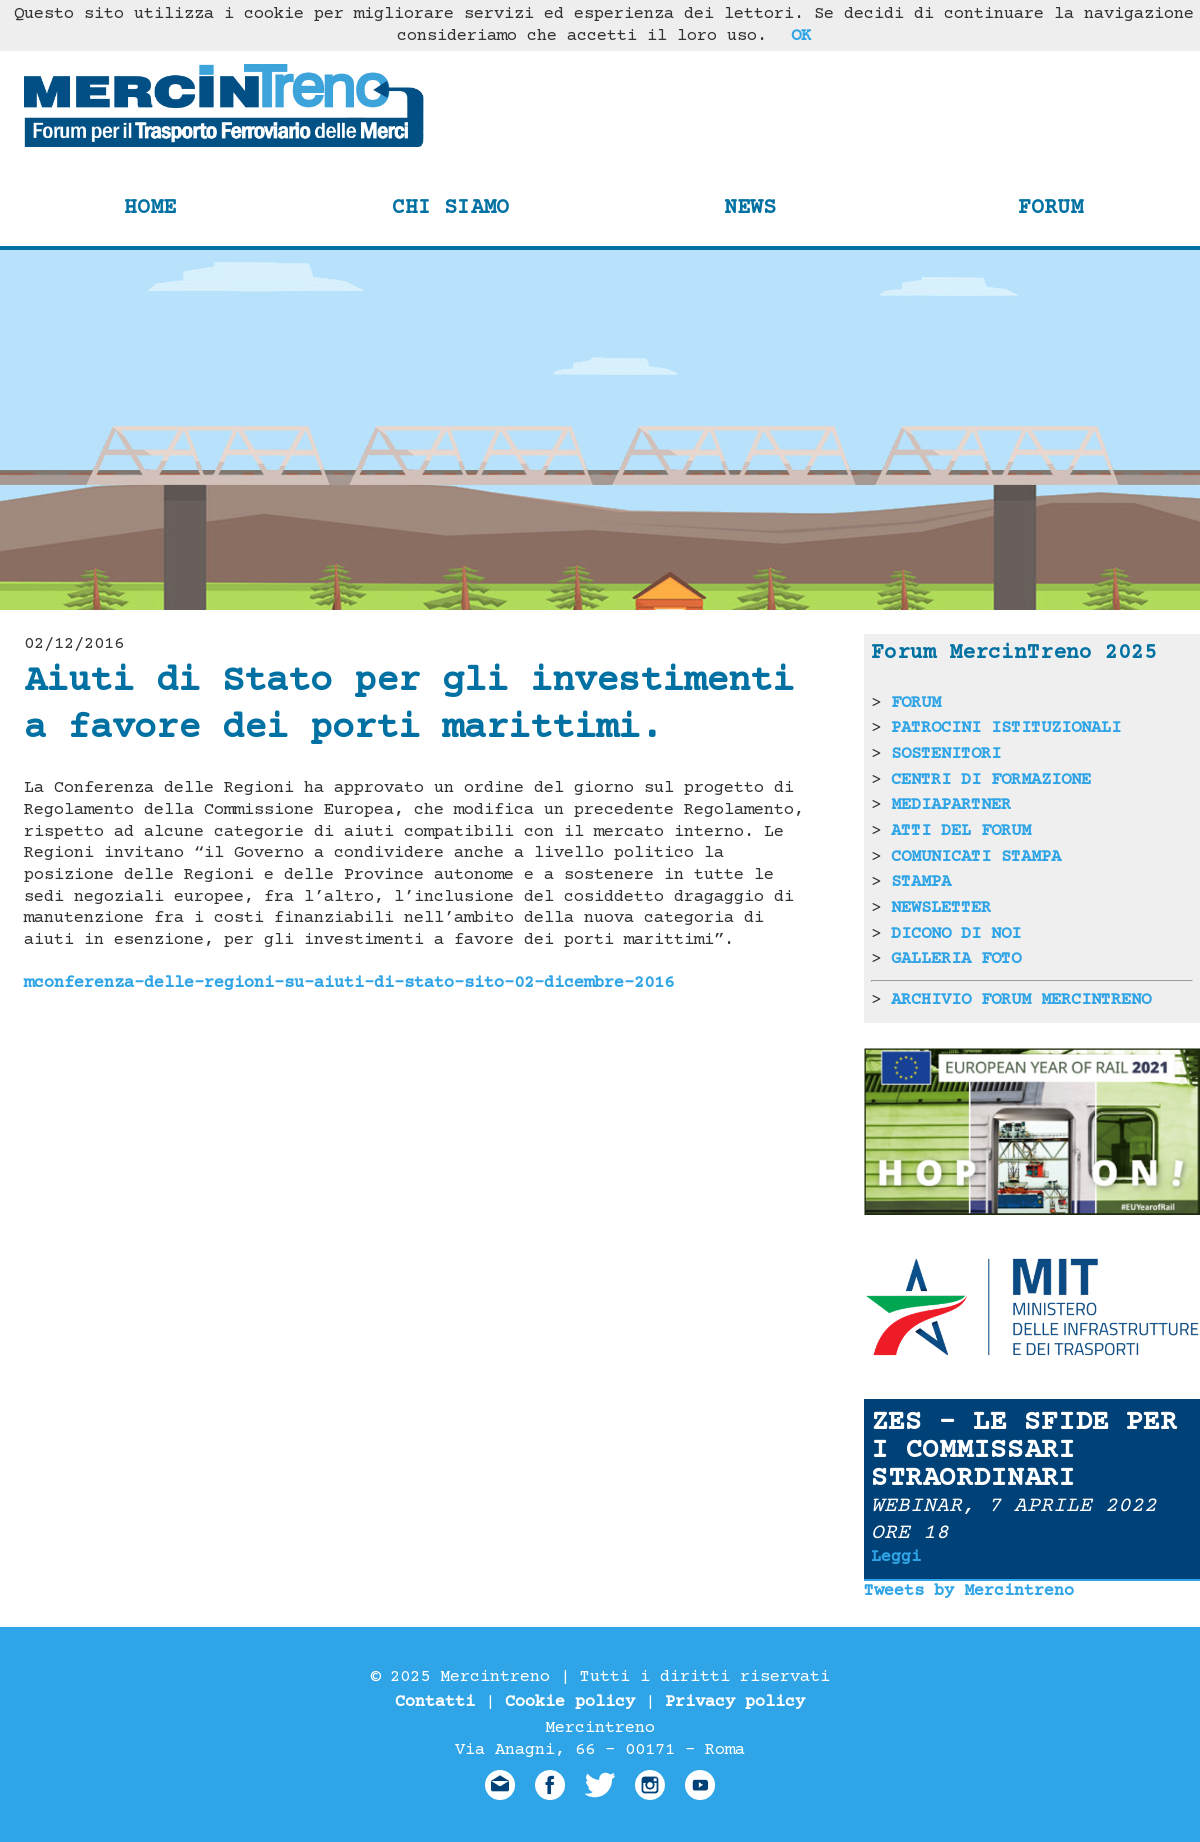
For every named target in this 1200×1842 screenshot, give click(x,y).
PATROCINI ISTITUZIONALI (1006, 728)
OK (801, 36)
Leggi (896, 1557)
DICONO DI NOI (956, 934)
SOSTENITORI (946, 754)
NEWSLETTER (941, 908)
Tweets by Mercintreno (969, 1591)
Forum (1050, 208)
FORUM (916, 703)
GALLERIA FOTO (956, 959)
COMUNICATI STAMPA (976, 857)
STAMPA (921, 882)
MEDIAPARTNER (951, 805)
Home (150, 208)
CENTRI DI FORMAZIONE (991, 780)
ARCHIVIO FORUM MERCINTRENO (1021, 1000)
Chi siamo (450, 208)
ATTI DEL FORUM (961, 831)
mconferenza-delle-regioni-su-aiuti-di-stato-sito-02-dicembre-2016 (349, 983)
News (750, 208)
